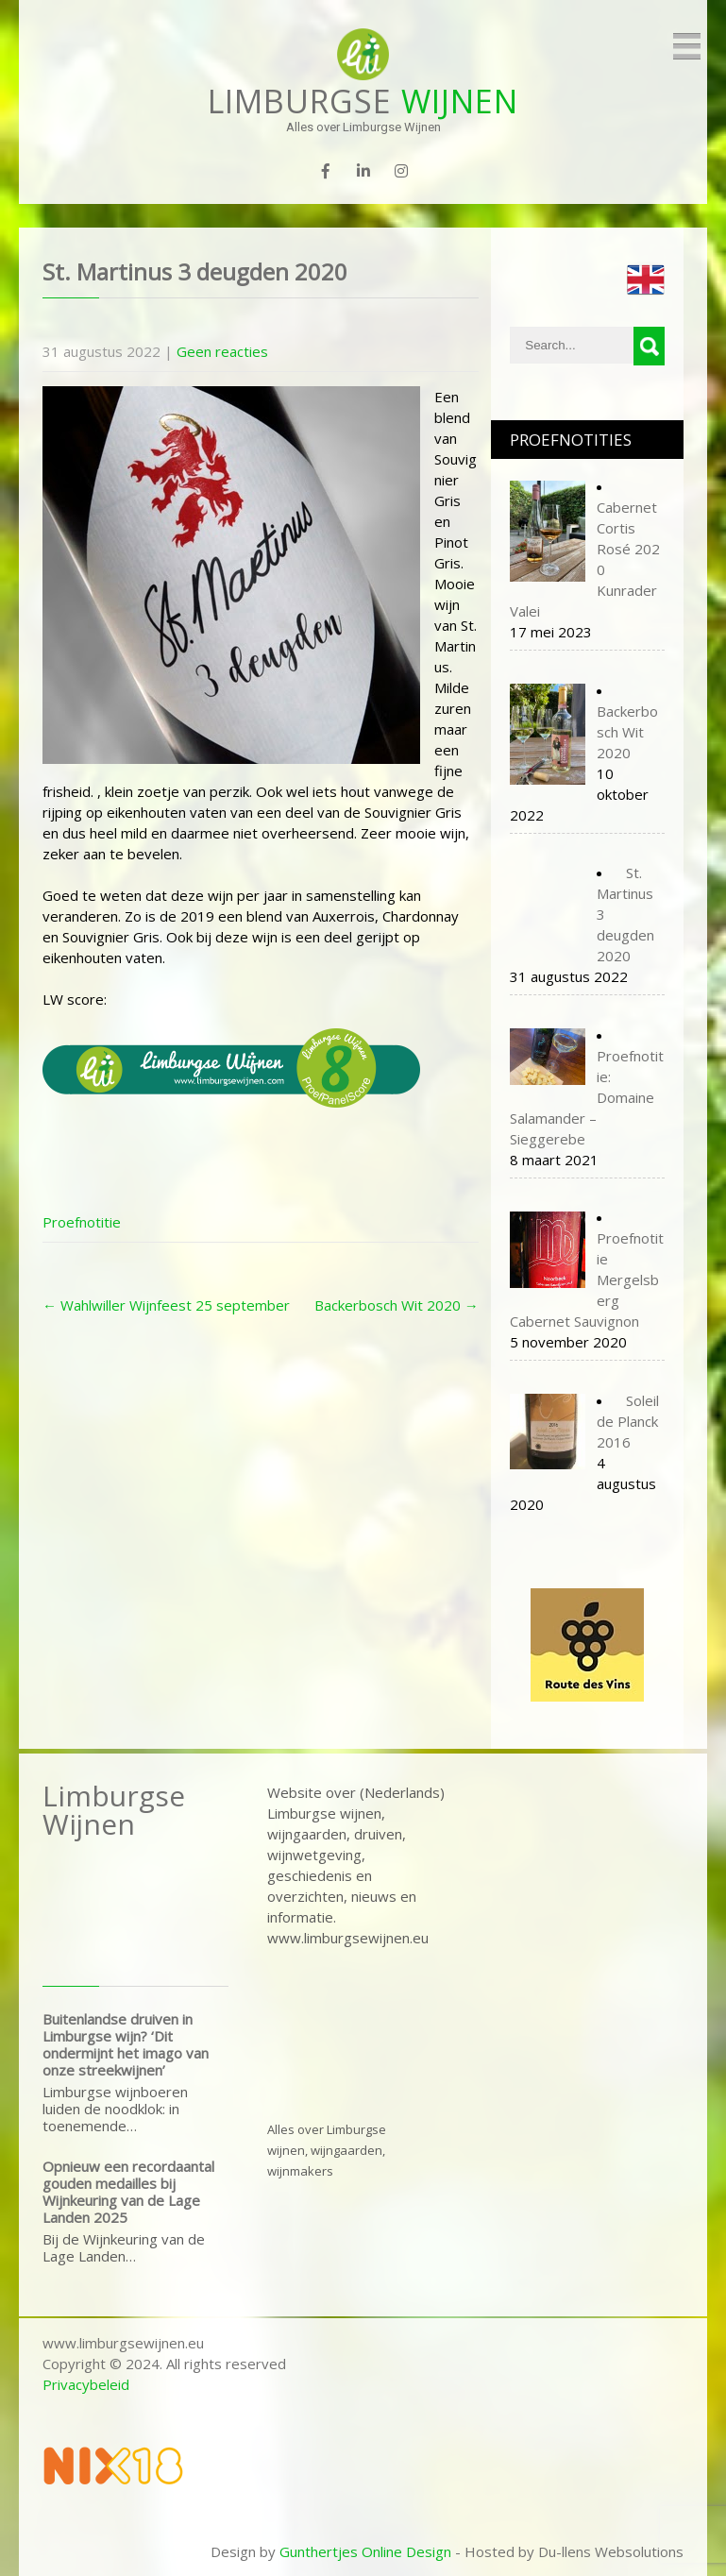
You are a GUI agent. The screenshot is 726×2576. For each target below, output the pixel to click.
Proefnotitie (81, 1221)
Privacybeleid (85, 2384)
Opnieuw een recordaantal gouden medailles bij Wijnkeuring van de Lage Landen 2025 (128, 2192)
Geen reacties (222, 351)
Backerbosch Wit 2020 (396, 1305)
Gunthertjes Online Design (365, 2551)
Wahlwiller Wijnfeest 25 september (166, 1305)
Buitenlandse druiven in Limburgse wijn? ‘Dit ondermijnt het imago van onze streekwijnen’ (125, 2044)
